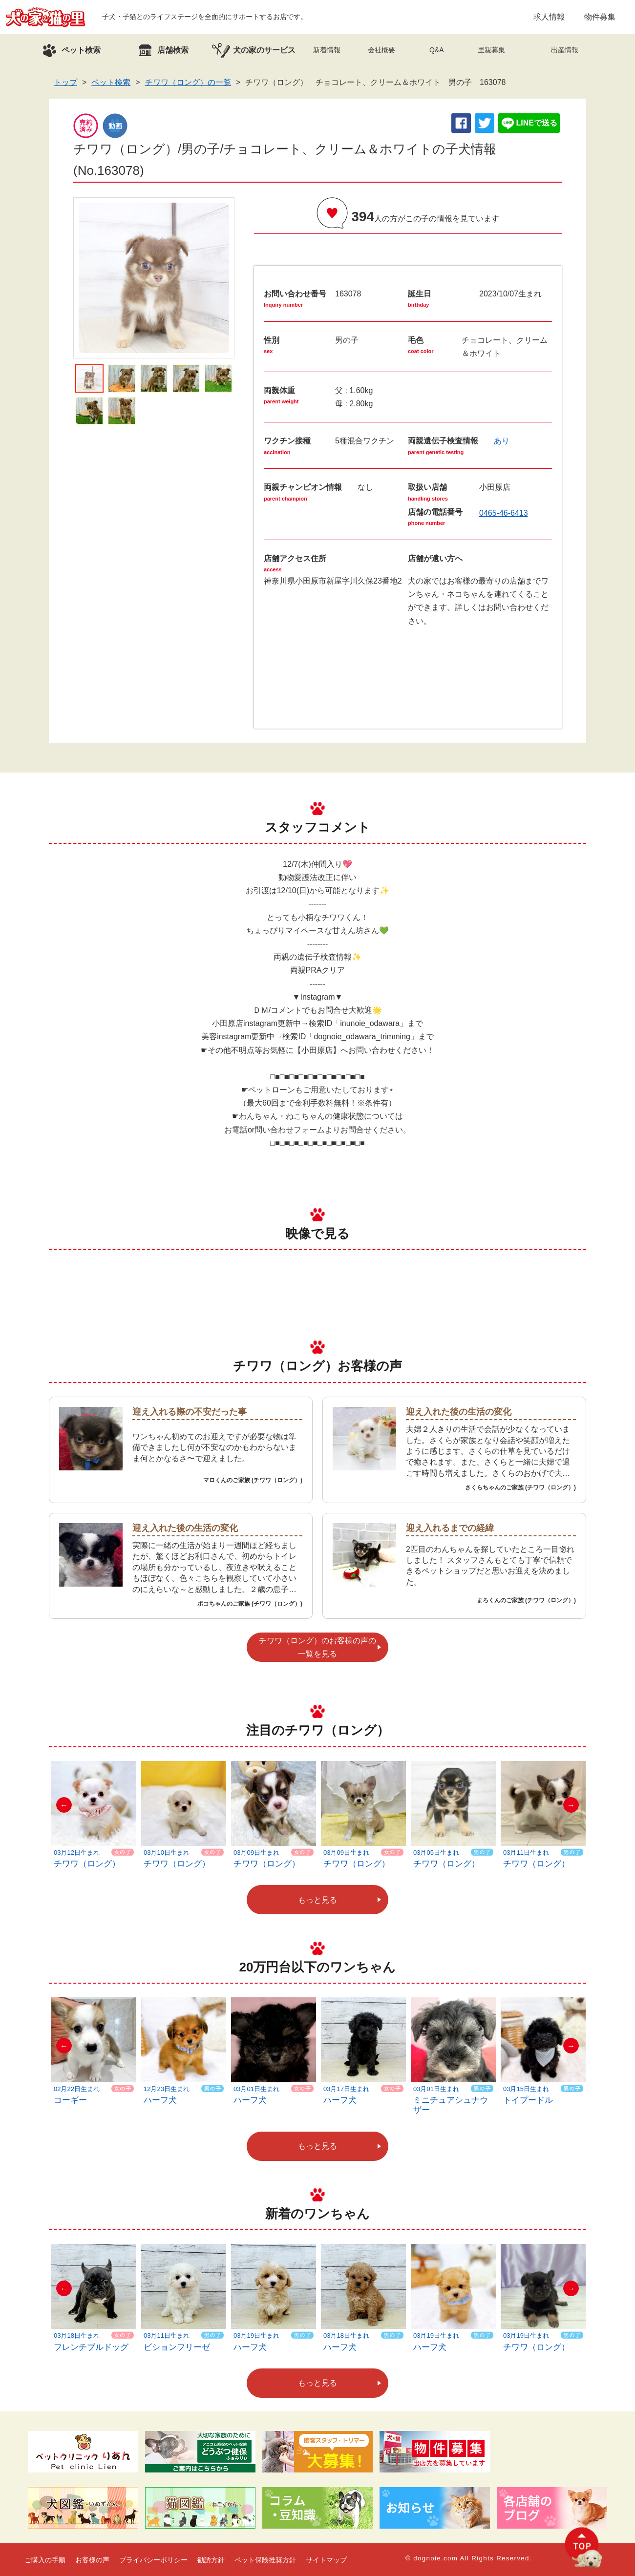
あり (501, 441)
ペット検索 (110, 82)
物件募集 (599, 17)
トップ (65, 82)
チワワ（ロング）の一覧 (188, 82)
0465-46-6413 (503, 513)
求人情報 (549, 17)
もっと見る (317, 1900)
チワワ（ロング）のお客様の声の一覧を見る (317, 1647)
